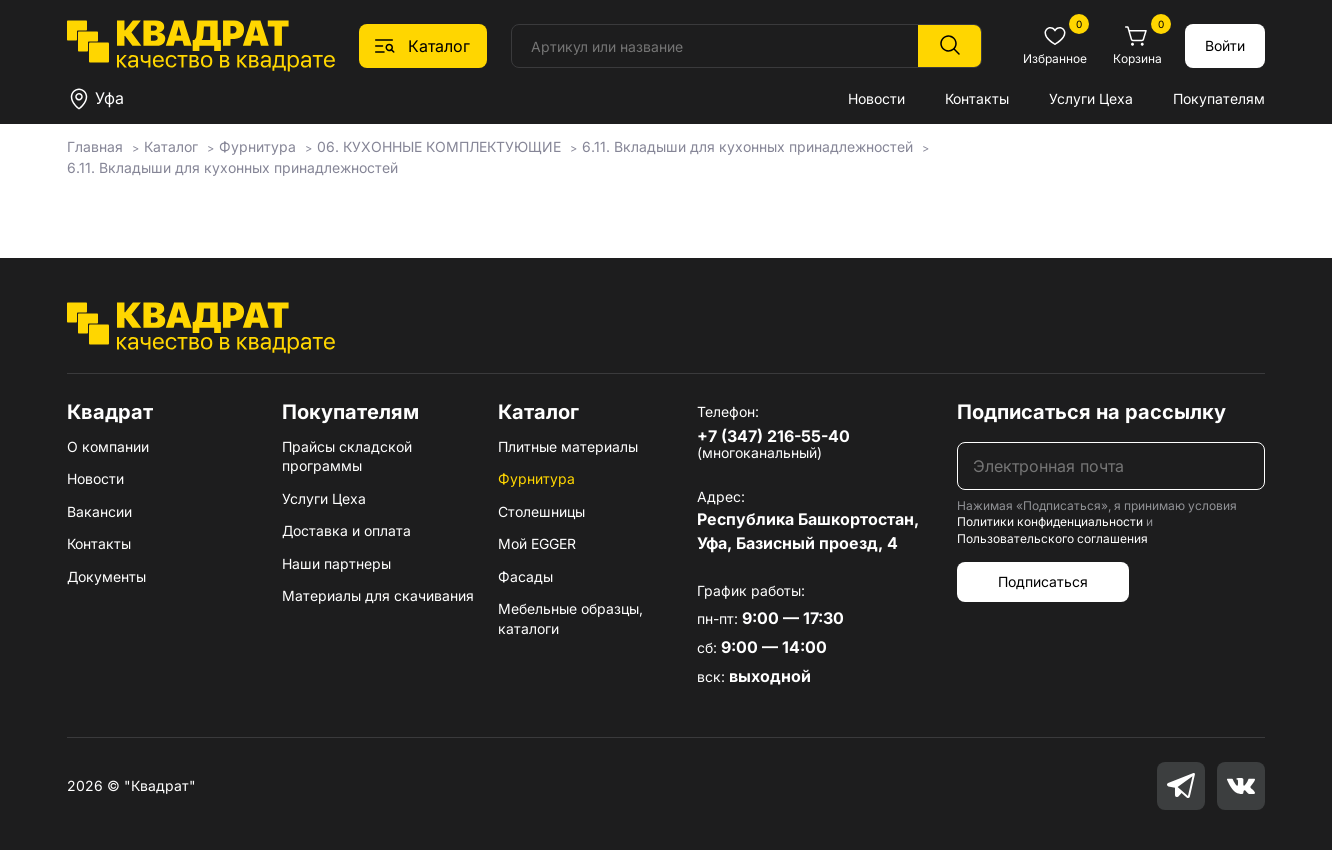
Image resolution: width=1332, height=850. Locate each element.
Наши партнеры (336, 563)
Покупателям (1219, 98)
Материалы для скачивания (378, 595)
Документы (106, 576)
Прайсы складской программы (347, 456)
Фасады (525, 576)
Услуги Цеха (1091, 98)
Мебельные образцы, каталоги (570, 618)
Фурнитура (536, 478)
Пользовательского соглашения (1052, 538)
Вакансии (99, 511)
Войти (1225, 45)
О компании (108, 446)
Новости (876, 98)
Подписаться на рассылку (1091, 412)
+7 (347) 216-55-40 (773, 436)
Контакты (977, 98)
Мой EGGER (537, 543)
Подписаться (1043, 581)
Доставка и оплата (346, 530)
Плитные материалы (568, 446)
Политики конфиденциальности (1050, 521)
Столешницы (541, 511)
